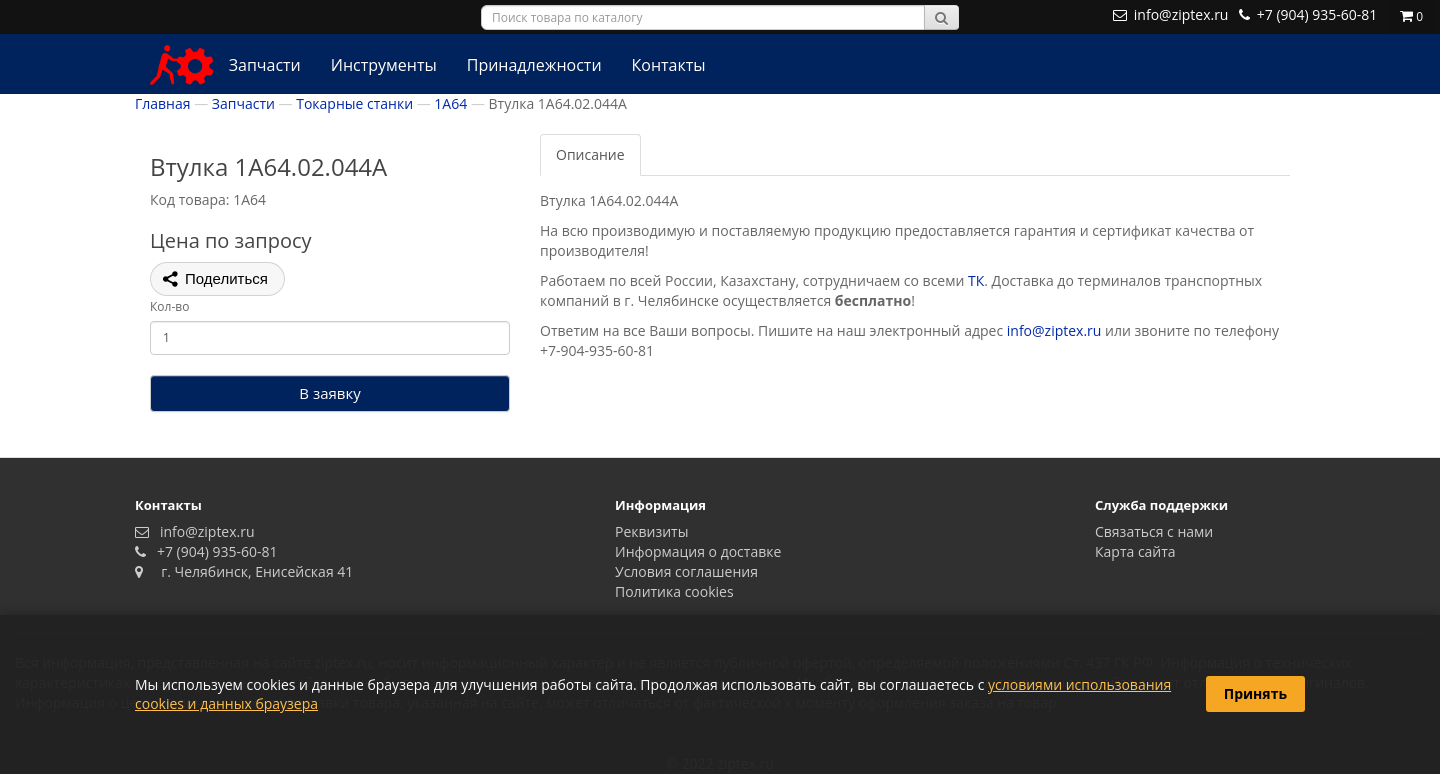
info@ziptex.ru (1054, 330)
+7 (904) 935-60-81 (214, 551)
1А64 (450, 103)
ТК (976, 280)
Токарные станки (354, 103)
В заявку (329, 393)
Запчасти (265, 65)
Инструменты (384, 65)
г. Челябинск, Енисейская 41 (250, 571)
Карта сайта (1135, 551)
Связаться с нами (1154, 531)
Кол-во (169, 306)
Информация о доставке (698, 551)
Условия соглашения (686, 571)
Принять (1255, 693)
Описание (590, 154)
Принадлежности (534, 65)
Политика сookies (674, 591)
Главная (163, 103)
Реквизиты (651, 531)
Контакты (669, 65)
